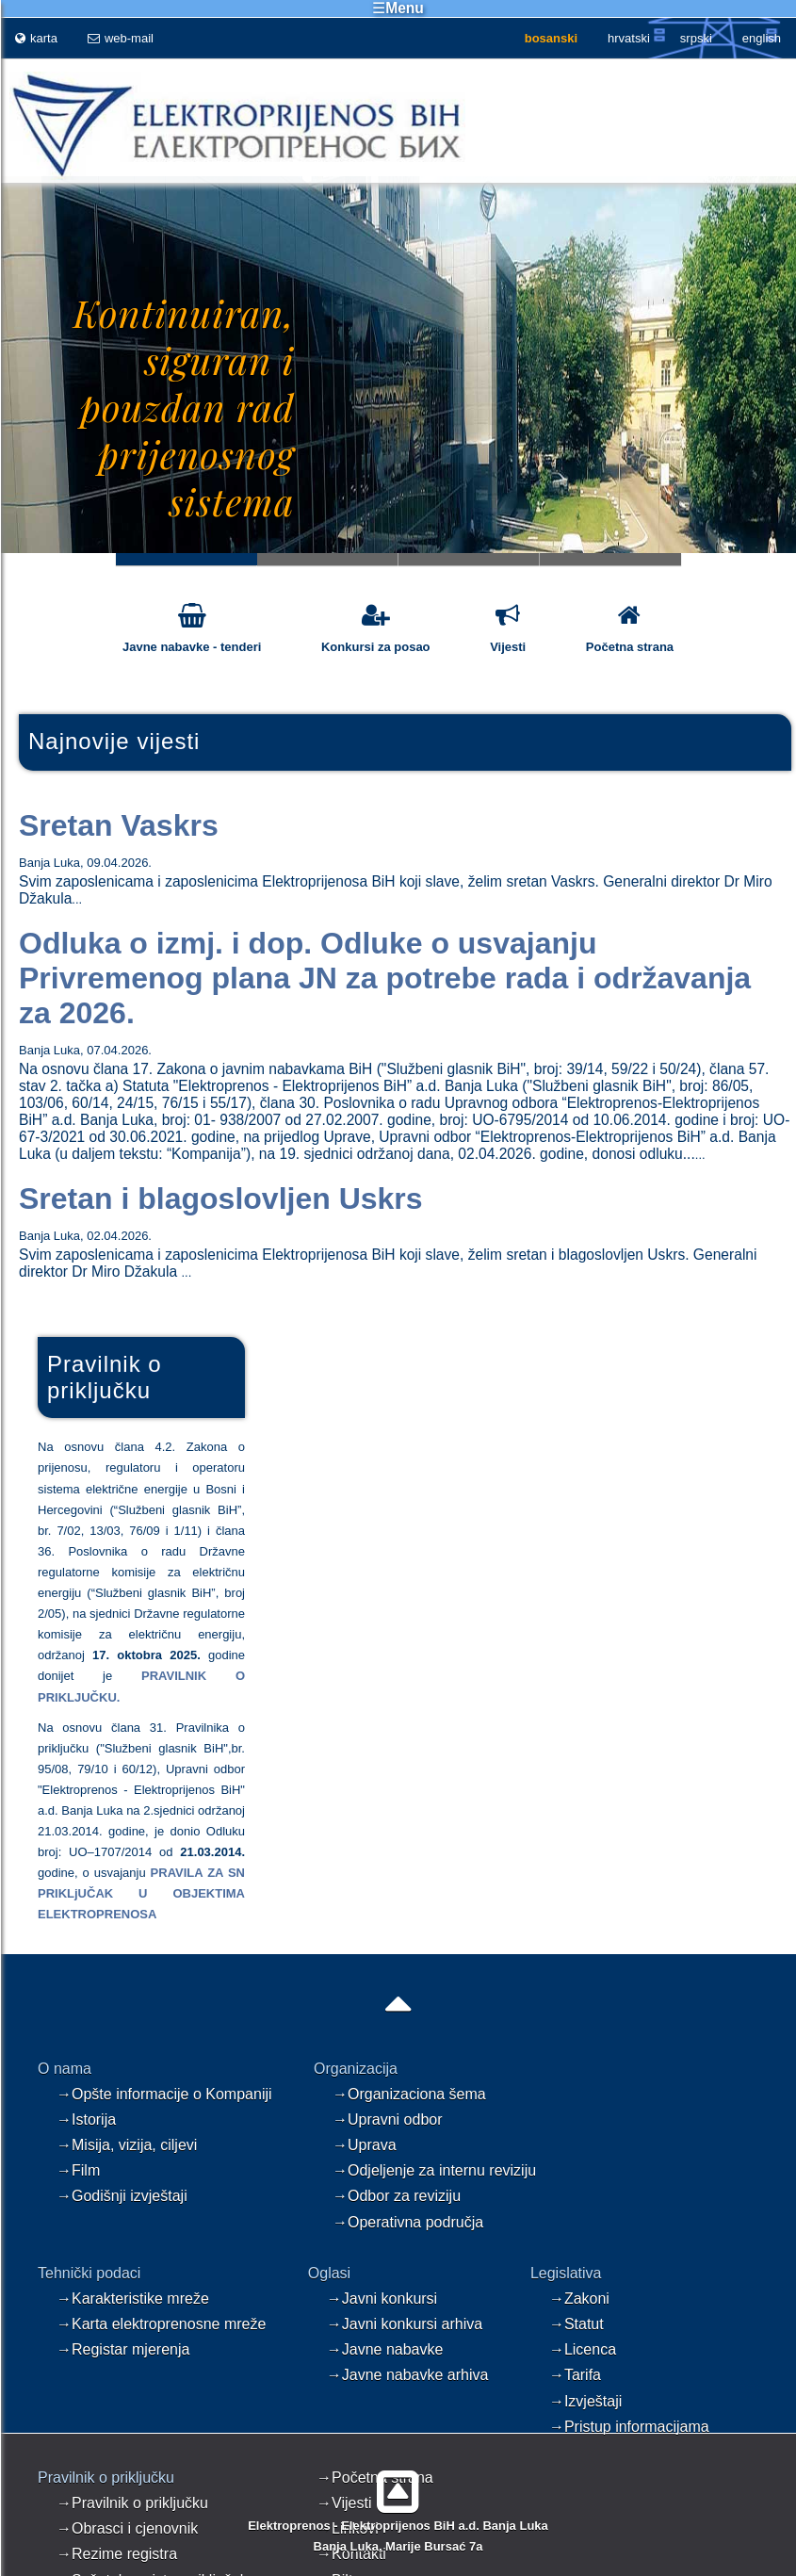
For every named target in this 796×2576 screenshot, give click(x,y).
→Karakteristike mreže (133, 2299)
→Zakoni (579, 2299)
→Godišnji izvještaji (122, 2196)
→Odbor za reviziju (397, 2196)
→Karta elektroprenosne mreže (161, 2324)
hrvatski (629, 38)
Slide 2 (327, 559)
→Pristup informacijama (629, 2427)
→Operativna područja (408, 2222)
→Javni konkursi (382, 2299)
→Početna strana (375, 2478)
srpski (696, 38)
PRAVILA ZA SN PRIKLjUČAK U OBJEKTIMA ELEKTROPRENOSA (141, 1893)
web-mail (121, 38)
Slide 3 (469, 559)
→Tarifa (575, 2375)
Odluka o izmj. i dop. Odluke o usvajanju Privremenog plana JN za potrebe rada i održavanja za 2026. (385, 978)
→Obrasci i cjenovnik (127, 2528)
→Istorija (86, 2119)
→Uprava (365, 2145)
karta (36, 38)
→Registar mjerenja (123, 2349)
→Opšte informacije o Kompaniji (164, 2094)
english (761, 38)
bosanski (551, 38)
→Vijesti (344, 2503)
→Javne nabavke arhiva (408, 2375)
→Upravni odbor (388, 2119)
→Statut (576, 2324)
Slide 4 (610, 559)
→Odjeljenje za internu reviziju (434, 2170)
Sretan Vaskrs (119, 825)
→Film (78, 2170)
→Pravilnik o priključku (132, 2503)
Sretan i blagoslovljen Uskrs (221, 1198)
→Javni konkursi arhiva (404, 2324)
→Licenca (582, 2349)
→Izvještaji (585, 2401)
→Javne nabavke (385, 2349)
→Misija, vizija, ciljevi (127, 2145)
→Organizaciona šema (409, 2094)
